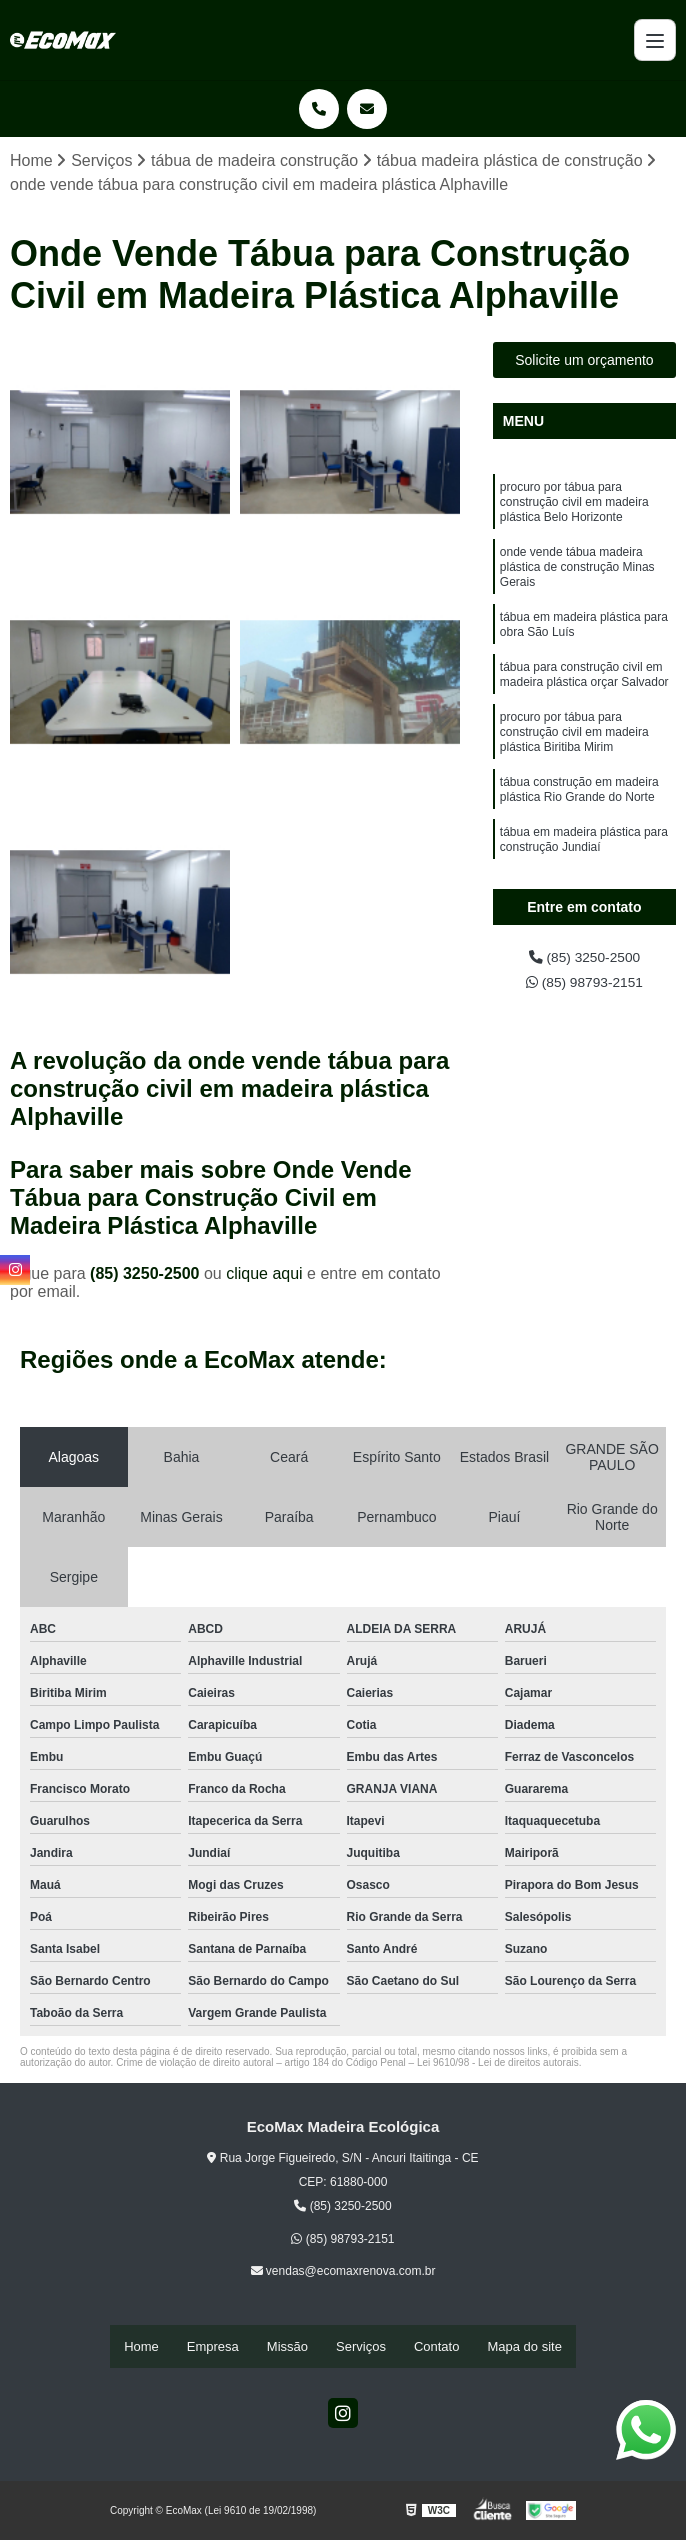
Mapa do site (524, 2347)
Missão (287, 2347)
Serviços (361, 2347)
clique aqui (264, 1275)
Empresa (213, 2347)
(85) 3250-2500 (147, 1275)
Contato (437, 2347)
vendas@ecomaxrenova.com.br (343, 2274)
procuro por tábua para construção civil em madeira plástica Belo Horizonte (574, 510)
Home (141, 2347)
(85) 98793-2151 (584, 989)
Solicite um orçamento (584, 363)
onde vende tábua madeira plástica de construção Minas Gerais (577, 584)
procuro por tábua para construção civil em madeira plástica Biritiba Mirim (574, 770)
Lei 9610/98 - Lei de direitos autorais (498, 2064)
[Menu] (655, 40)
